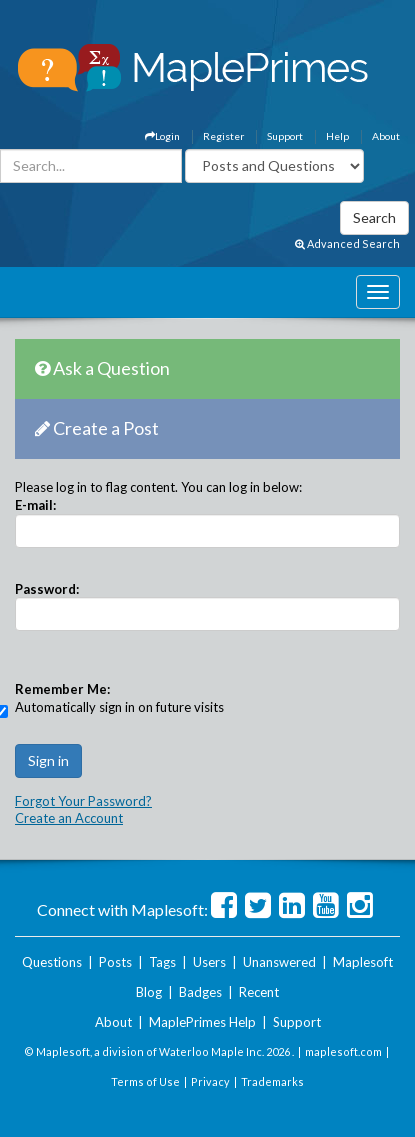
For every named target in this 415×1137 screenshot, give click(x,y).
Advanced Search (347, 243)
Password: (47, 589)
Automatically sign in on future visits (119, 707)
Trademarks (272, 1081)
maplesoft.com (343, 1051)
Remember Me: (62, 689)
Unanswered (279, 962)
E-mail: (35, 505)
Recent (259, 992)
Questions (52, 962)
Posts (115, 962)
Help (337, 136)
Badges (200, 992)
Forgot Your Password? (83, 801)
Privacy (210, 1081)
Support (285, 136)
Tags (162, 962)
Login (162, 136)
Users (209, 962)
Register (223, 136)
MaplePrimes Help (202, 1022)
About (386, 136)
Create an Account (69, 818)
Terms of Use (145, 1081)
